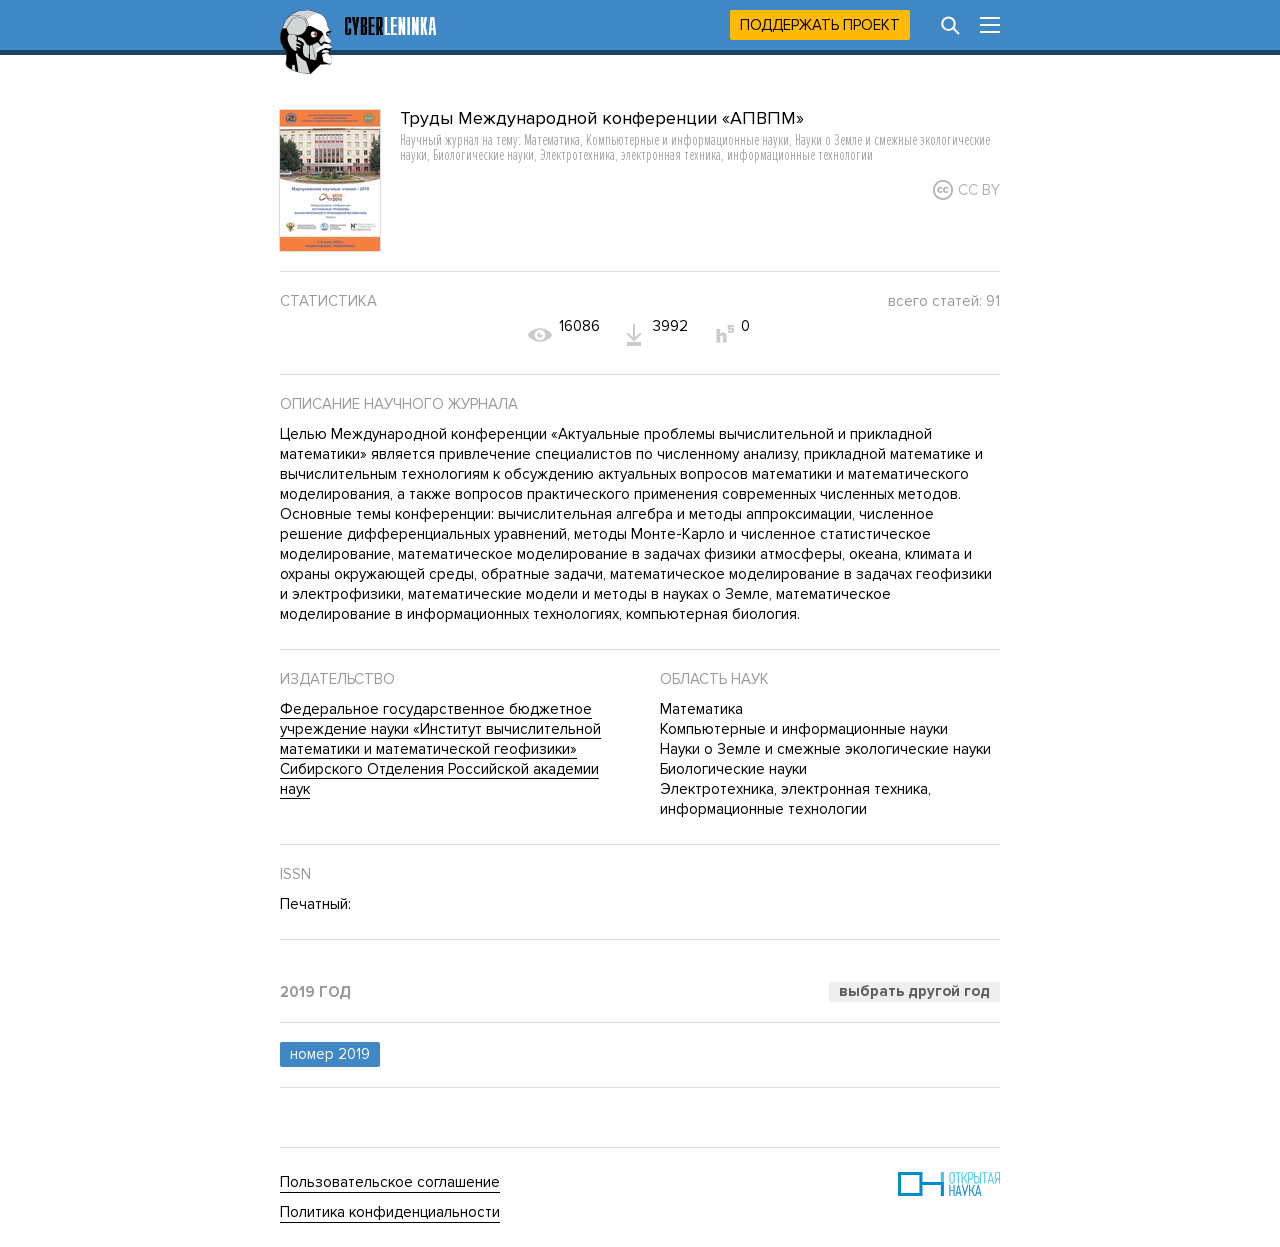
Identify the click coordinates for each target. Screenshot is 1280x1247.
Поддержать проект (820, 25)
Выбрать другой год (914, 991)
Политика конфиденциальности (390, 1212)
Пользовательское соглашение (390, 1182)
